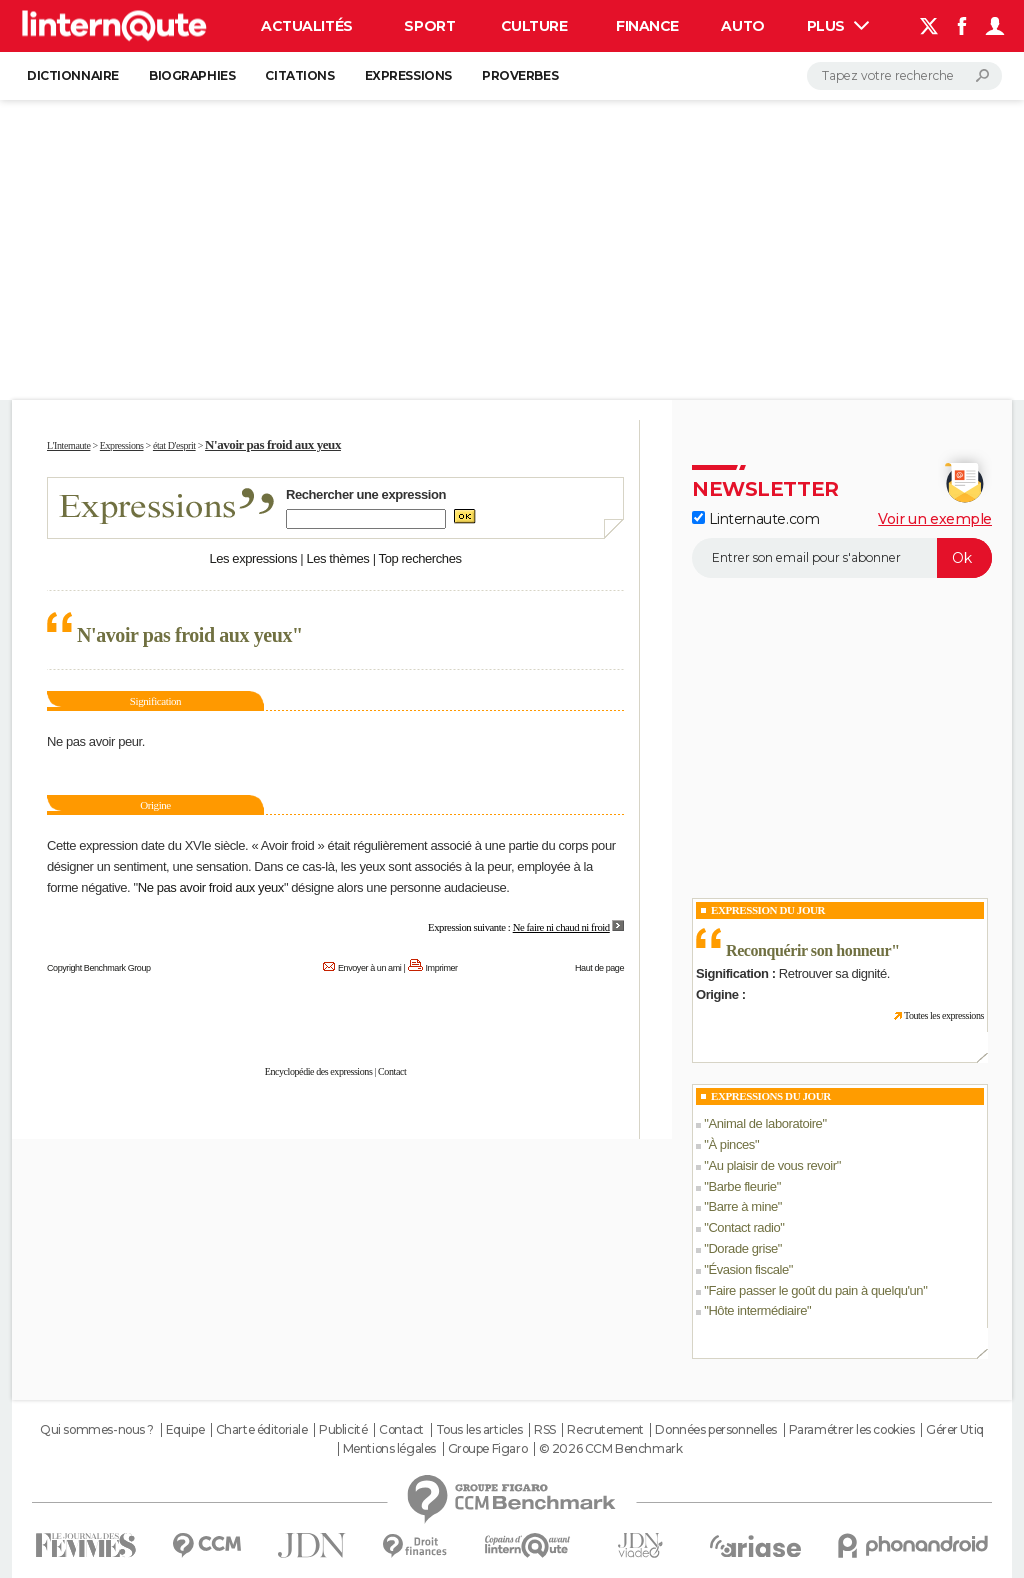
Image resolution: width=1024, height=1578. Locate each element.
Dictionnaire (73, 75)
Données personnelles (716, 1430)
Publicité (343, 1430)
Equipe (185, 1430)
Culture (534, 26)
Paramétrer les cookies (852, 1430)
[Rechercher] (904, 76)
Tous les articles (479, 1430)
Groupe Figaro (488, 1449)
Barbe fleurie (742, 1186)
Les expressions (253, 558)
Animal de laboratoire (765, 1123)
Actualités (307, 26)
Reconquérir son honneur (808, 950)
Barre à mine (742, 1206)
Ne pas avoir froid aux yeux (211, 887)
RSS (545, 1430)
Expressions (408, 75)
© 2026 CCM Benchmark (611, 1449)
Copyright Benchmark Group (99, 968)
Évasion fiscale (748, 1269)
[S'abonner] (842, 558)
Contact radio (744, 1227)
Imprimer (442, 968)
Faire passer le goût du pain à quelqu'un (815, 1290)
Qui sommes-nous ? (97, 1430)
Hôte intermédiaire (757, 1310)
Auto (742, 26)
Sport (429, 26)
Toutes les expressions (944, 1015)
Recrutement (605, 1430)
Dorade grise (742, 1248)
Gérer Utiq (955, 1430)
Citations (299, 75)
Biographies (192, 75)
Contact (392, 1071)
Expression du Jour (768, 910)
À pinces (731, 1144)
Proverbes (520, 75)
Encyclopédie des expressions (319, 1071)
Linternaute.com (755, 519)
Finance (647, 26)
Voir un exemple (935, 519)
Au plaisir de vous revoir (772, 1165)
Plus (838, 26)
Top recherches (420, 558)
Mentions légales (389, 1449)
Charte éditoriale (262, 1430)
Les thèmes (337, 558)
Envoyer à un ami (369, 968)
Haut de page (599, 968)
